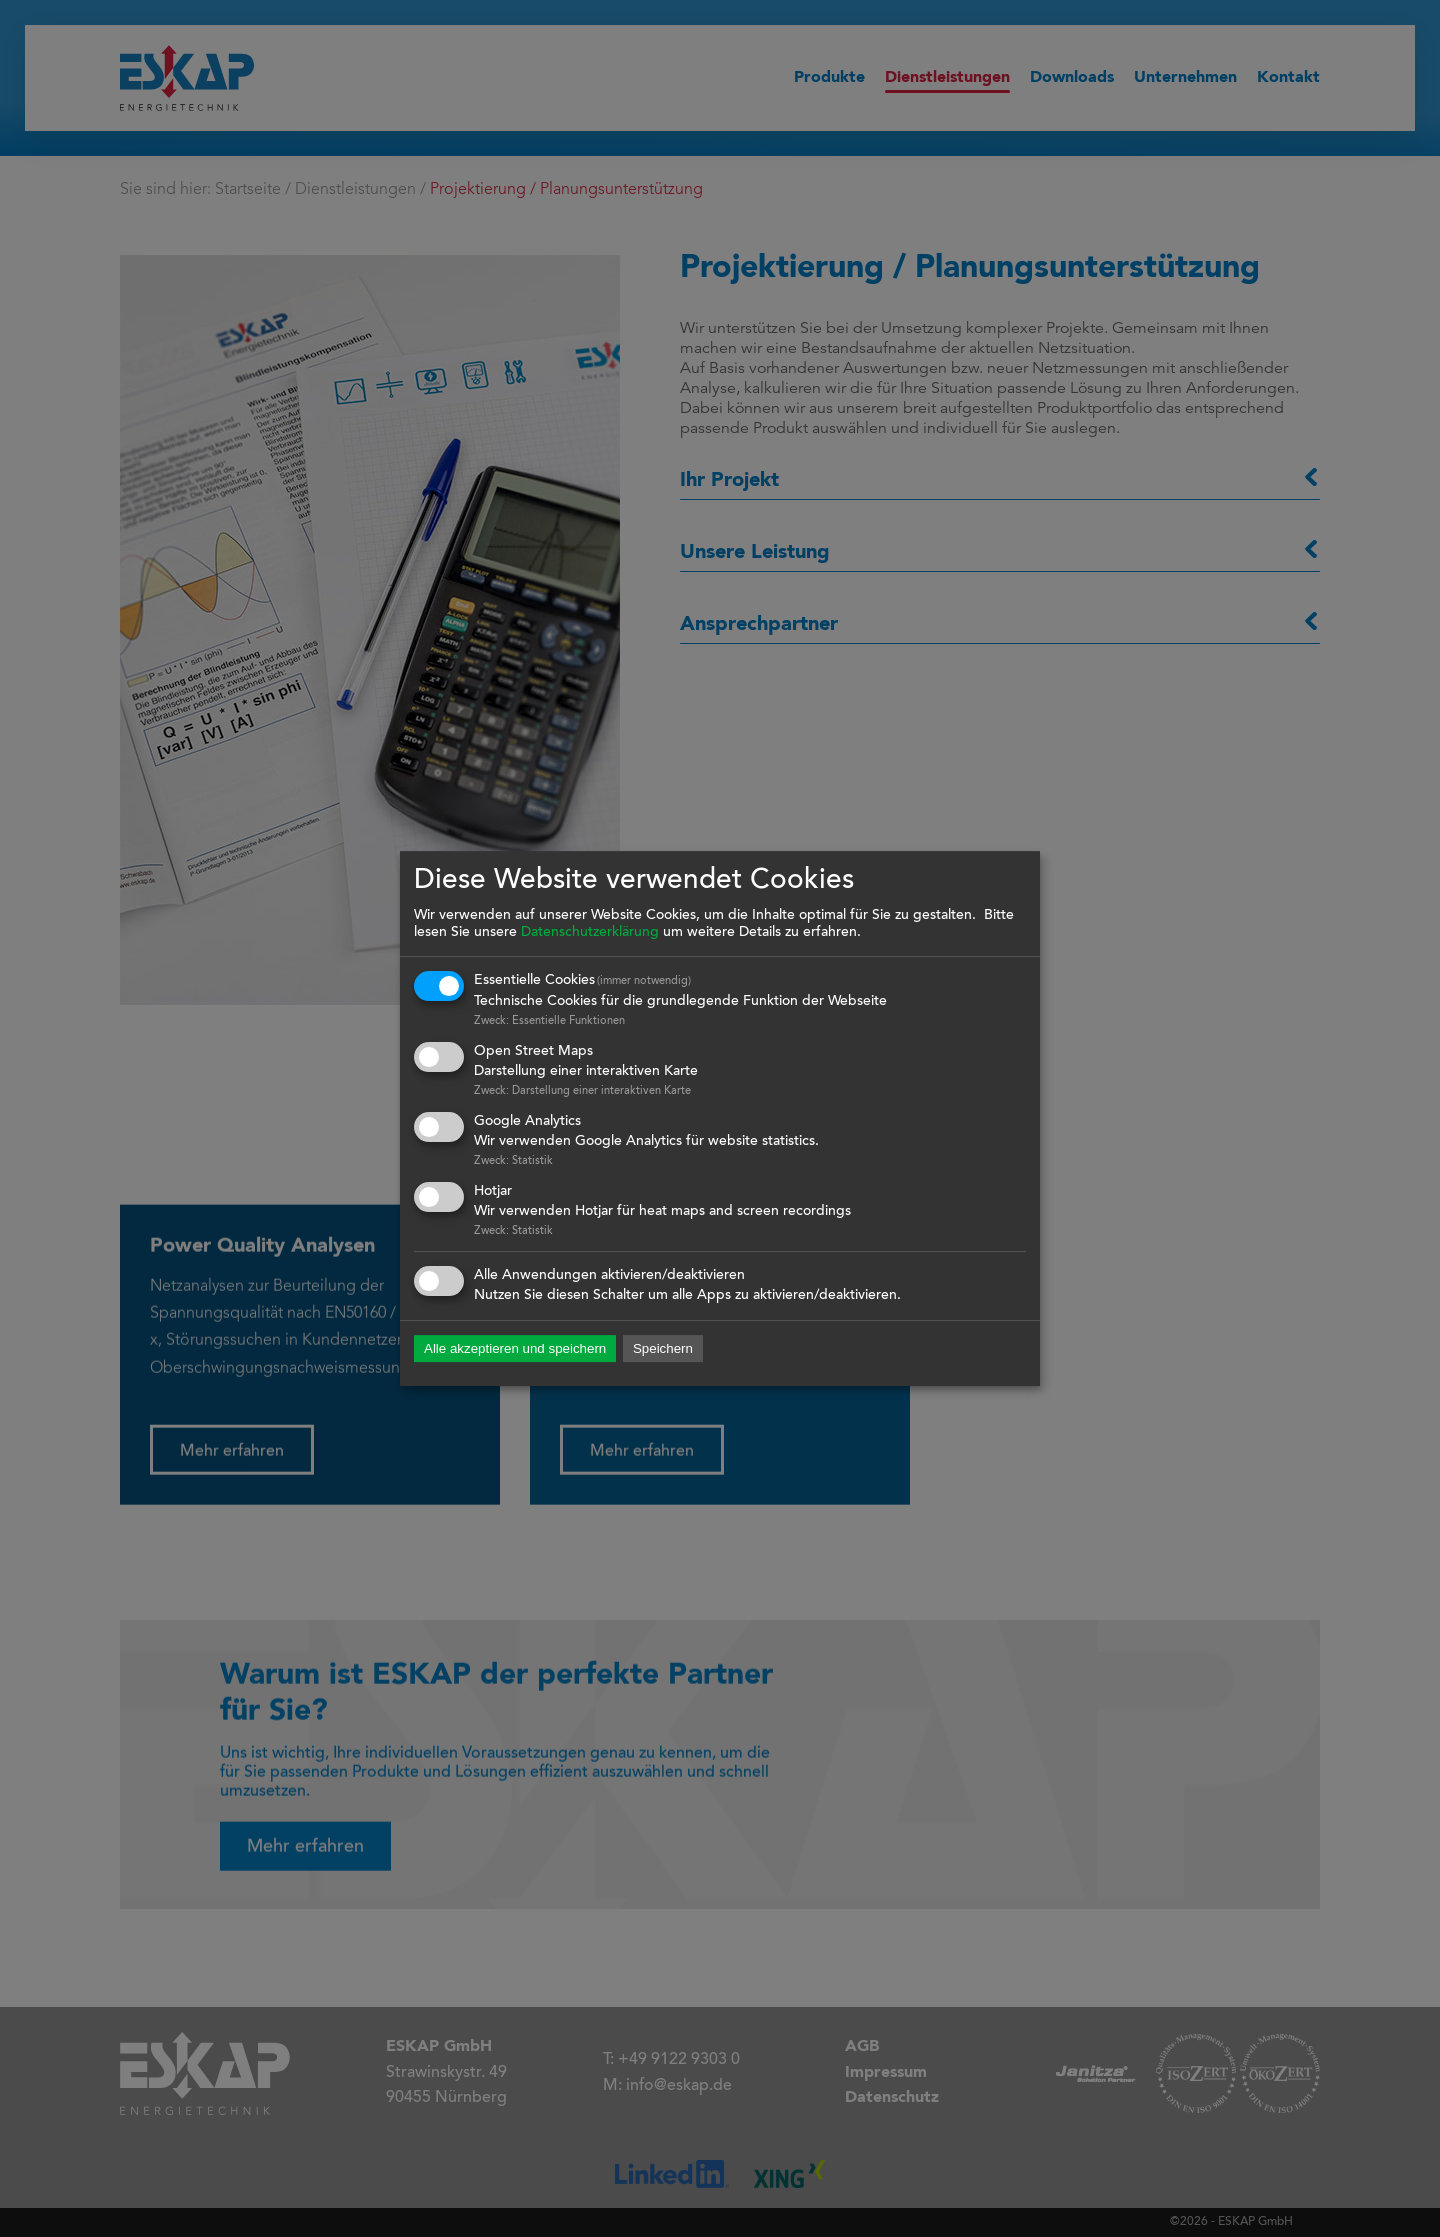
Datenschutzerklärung (590, 933)
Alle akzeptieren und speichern (515, 1349)
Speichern (663, 1349)
